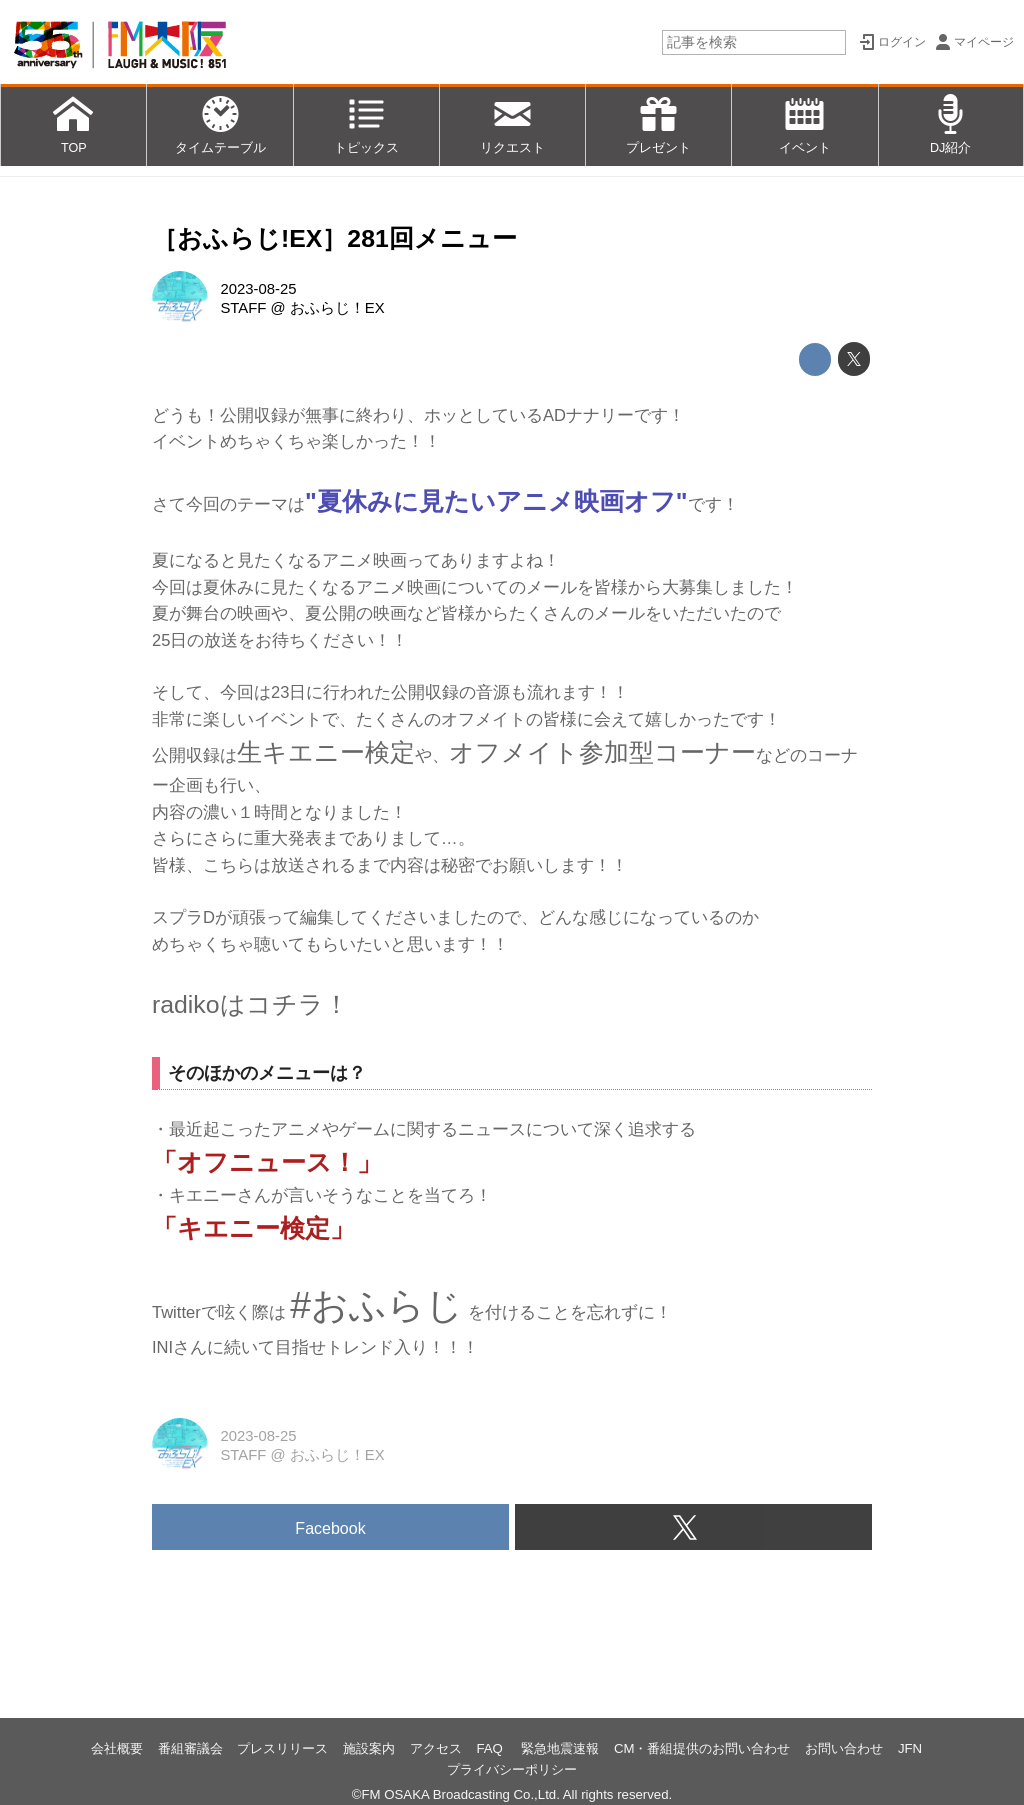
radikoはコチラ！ (250, 1004)
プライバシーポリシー (512, 1769)
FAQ (491, 1748)
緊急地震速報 (560, 1748)
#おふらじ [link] (376, 1305)
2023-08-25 (258, 289)
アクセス (436, 1748)
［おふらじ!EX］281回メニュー (334, 238)
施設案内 (369, 1748)
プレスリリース (282, 1748)
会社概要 (117, 1748)
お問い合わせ (844, 1748)
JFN (910, 1748)
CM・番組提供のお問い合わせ (702, 1748)
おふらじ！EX (337, 308)
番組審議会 (190, 1748)
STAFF (243, 308)
